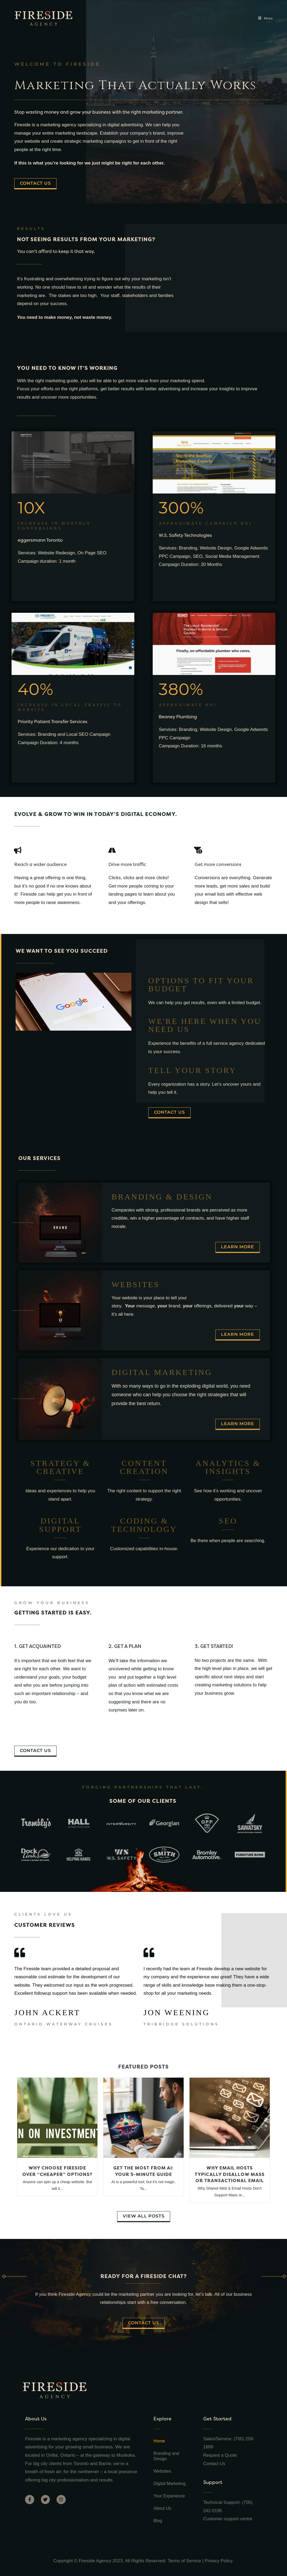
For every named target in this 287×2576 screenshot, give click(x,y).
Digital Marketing (169, 2483)
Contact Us (214, 2463)
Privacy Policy (219, 2560)
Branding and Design (166, 2456)
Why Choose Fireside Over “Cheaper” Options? (57, 2171)
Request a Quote (220, 2455)
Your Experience (169, 2496)
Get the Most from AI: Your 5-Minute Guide (143, 2171)
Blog (157, 2520)
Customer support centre (228, 2518)
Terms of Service (184, 2560)
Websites (162, 2471)
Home (159, 2441)
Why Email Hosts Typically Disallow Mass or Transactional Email (230, 2174)
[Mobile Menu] (265, 18)
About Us (162, 2508)
